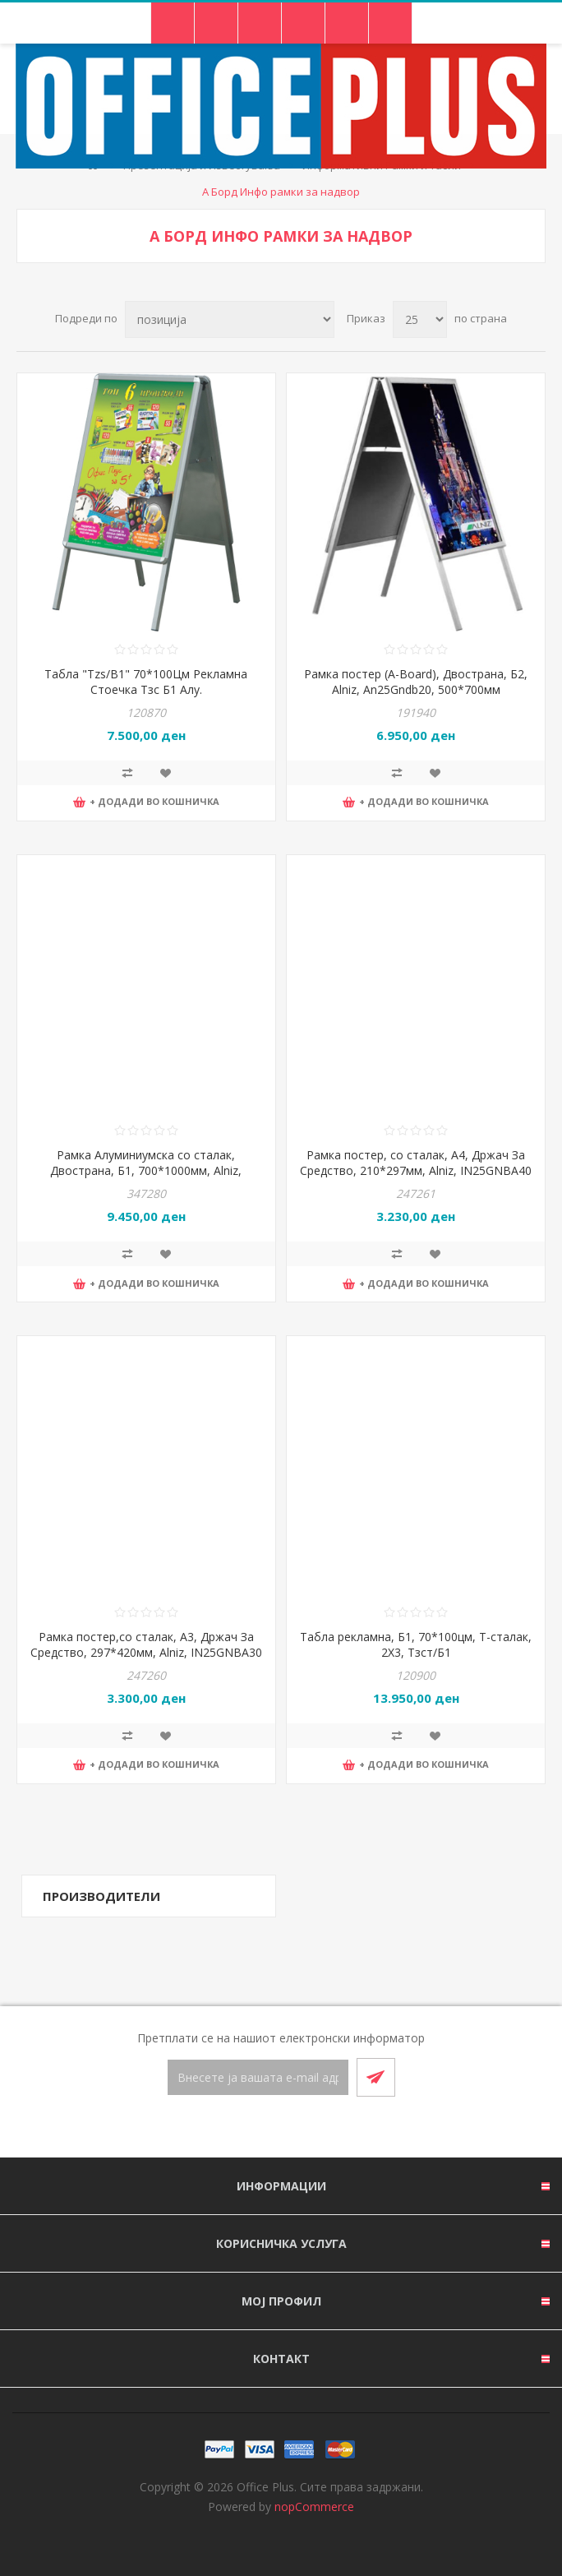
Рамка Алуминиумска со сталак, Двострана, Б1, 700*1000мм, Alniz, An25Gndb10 (146, 1170)
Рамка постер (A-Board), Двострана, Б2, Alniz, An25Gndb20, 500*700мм (415, 681)
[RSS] (301, 2128)
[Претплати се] (258, 2077)
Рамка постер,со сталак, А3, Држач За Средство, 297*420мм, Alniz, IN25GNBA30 (146, 1644)
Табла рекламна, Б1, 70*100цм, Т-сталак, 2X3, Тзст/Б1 (416, 1644)
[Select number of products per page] (420, 319)
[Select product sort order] (229, 319)
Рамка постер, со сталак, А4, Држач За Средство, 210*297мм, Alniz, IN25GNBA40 (416, 1162)
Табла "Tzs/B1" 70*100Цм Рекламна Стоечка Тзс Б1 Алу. (145, 681)
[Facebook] (261, 2128)
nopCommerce (314, 2506)
